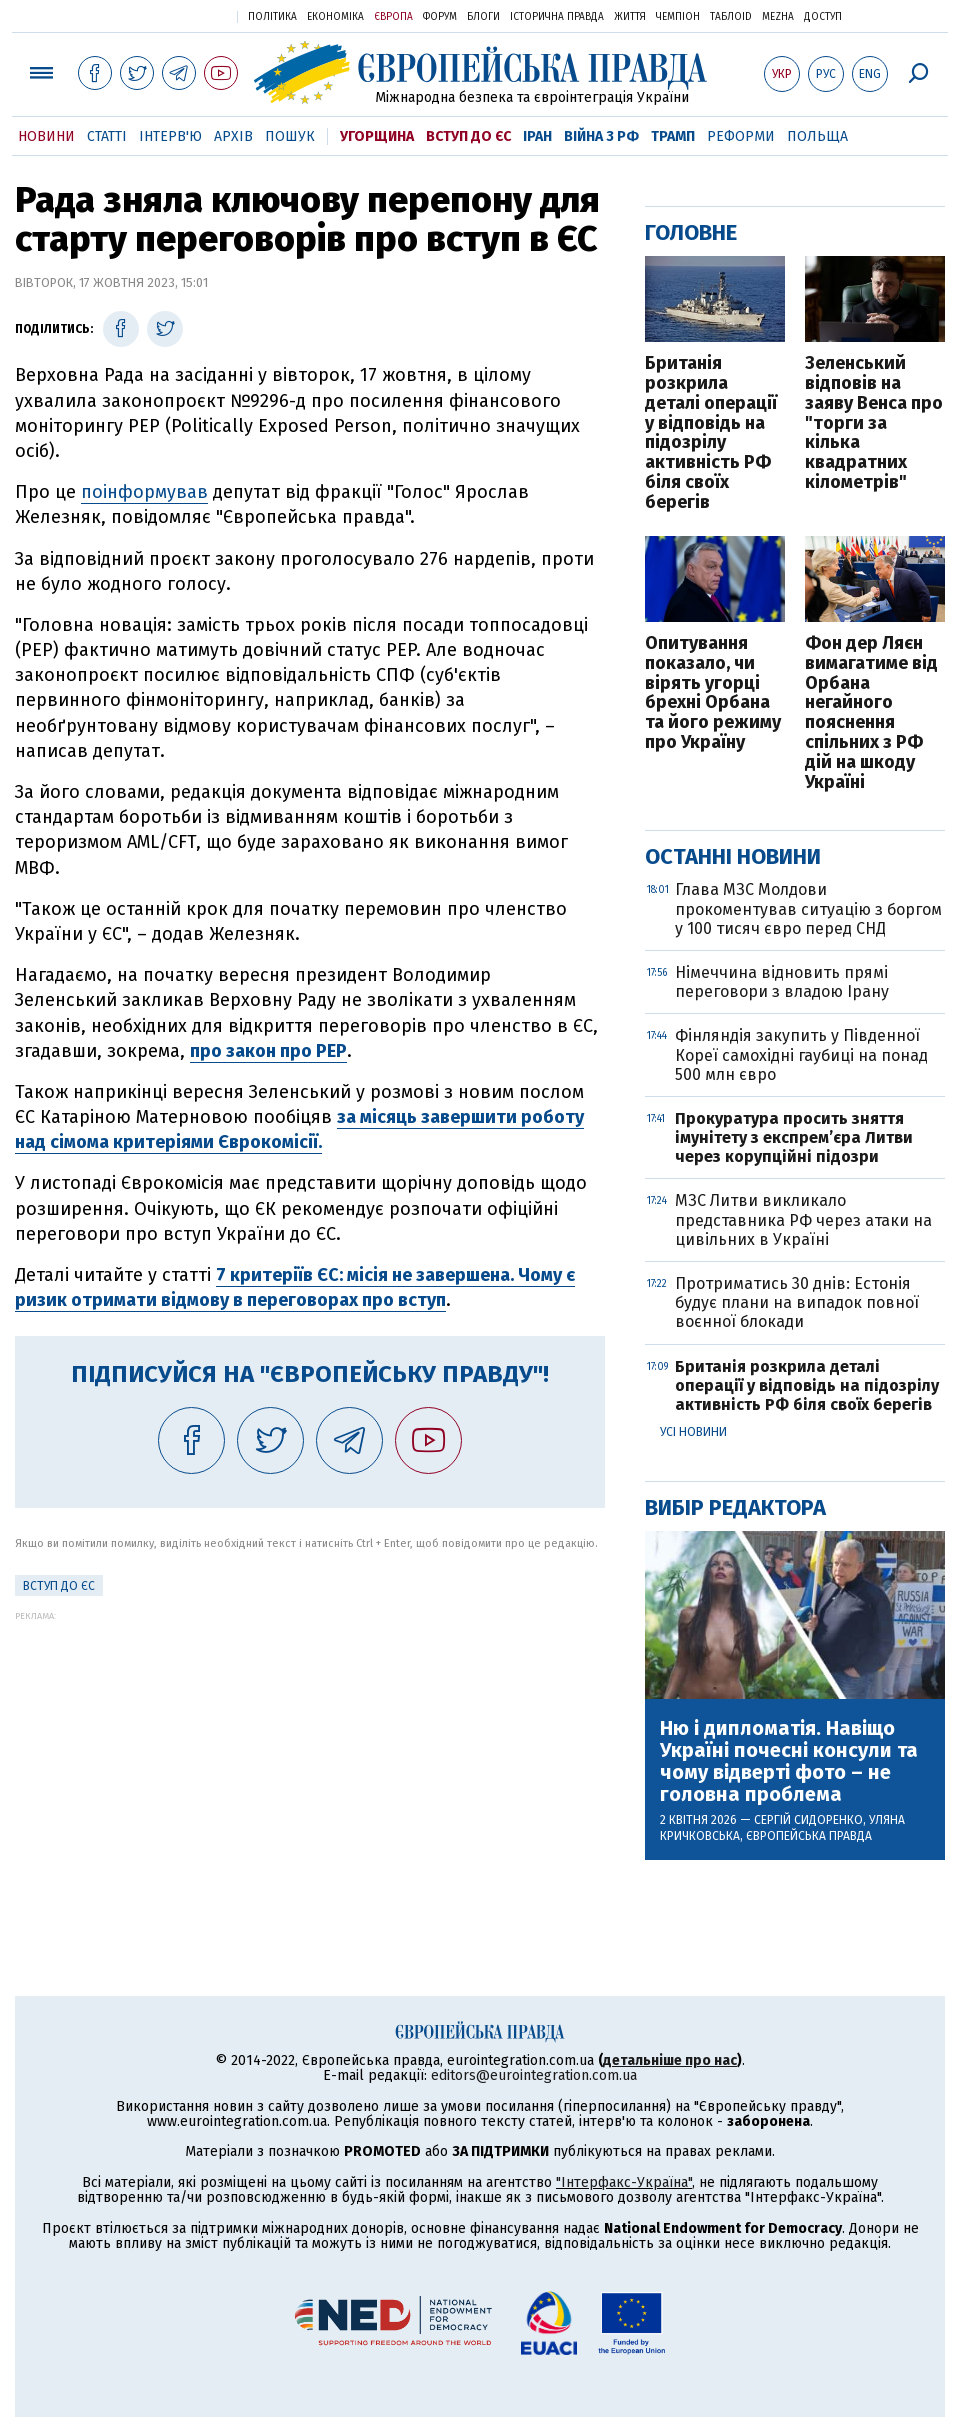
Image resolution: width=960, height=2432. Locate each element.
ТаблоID (731, 17)
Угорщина (377, 136)
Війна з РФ (601, 136)
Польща (817, 136)
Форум (440, 17)
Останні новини (733, 856)
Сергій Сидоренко (808, 1820)
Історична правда (557, 17)
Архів (233, 136)
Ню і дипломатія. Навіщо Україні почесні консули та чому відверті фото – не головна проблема (789, 1761)
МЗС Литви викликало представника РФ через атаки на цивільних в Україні (803, 1219)
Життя (630, 17)
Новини (46, 136)
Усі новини (693, 1432)
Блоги (483, 17)
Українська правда (173, 15)
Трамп (673, 136)
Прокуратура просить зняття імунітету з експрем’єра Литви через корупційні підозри (794, 1137)
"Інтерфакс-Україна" (624, 2182)
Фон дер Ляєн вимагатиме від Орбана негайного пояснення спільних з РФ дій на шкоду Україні (871, 713)
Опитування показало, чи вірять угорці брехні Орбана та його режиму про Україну (713, 693)
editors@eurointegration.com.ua (534, 2075)
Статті (107, 136)
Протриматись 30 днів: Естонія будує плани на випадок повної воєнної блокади (797, 1302)
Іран (537, 136)
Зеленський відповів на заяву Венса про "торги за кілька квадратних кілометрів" (874, 423)
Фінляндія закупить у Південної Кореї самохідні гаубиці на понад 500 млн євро (801, 1054)
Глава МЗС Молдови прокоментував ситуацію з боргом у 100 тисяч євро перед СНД (808, 908)
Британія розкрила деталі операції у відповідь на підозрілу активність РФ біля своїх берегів (711, 433)
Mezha (778, 17)
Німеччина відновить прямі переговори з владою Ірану (782, 982)
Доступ (823, 17)
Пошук (290, 136)
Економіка (335, 17)
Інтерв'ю (170, 136)
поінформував (144, 492)
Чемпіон (678, 17)
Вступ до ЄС (468, 136)
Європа (393, 17)
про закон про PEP (268, 1051)
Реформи (741, 136)
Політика (272, 17)
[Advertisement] (310, 1761)
